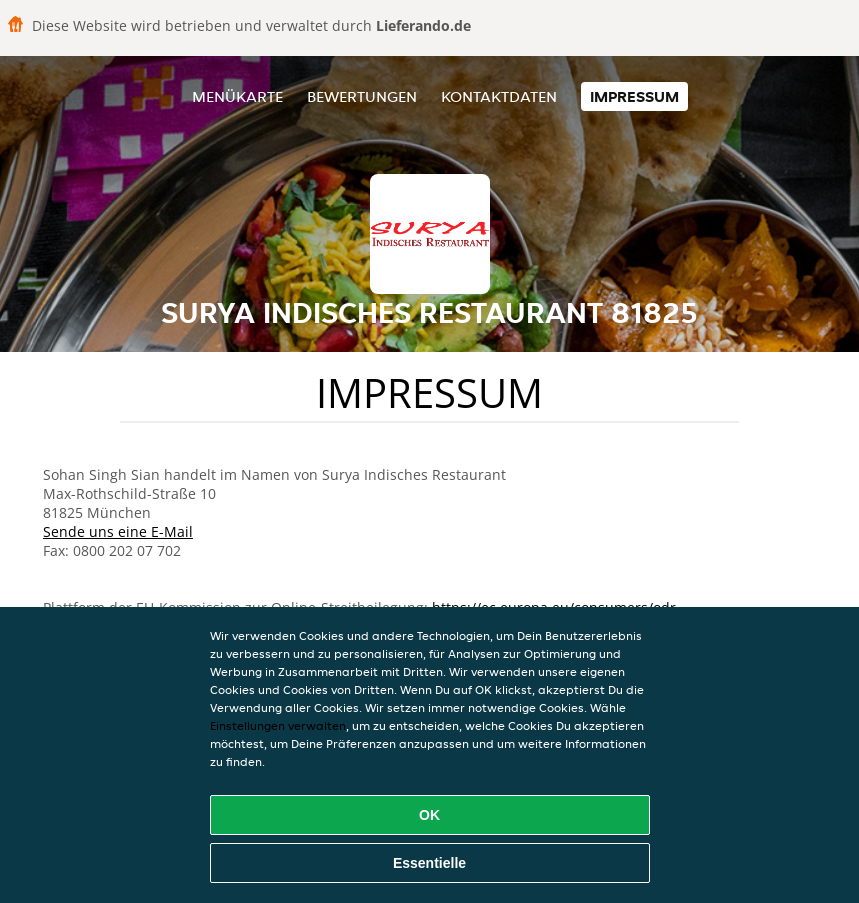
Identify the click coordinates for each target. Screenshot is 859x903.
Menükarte (237, 96)
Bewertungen (362, 96)
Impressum (634, 96)
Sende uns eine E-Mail (118, 531)
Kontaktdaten (499, 96)
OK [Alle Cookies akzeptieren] (429, 815)
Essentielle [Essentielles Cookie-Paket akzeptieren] (429, 863)
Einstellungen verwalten (278, 725)
